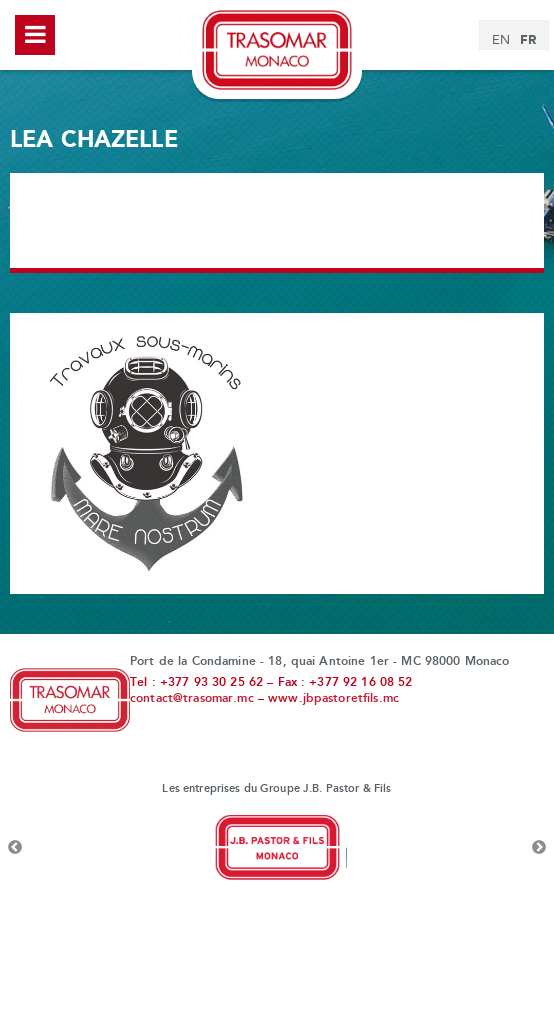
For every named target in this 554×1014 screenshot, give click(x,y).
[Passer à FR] (528, 40)
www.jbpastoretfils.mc (333, 699)
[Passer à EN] (501, 41)
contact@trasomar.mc (192, 699)
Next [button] (539, 848)
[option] (277, 848)
